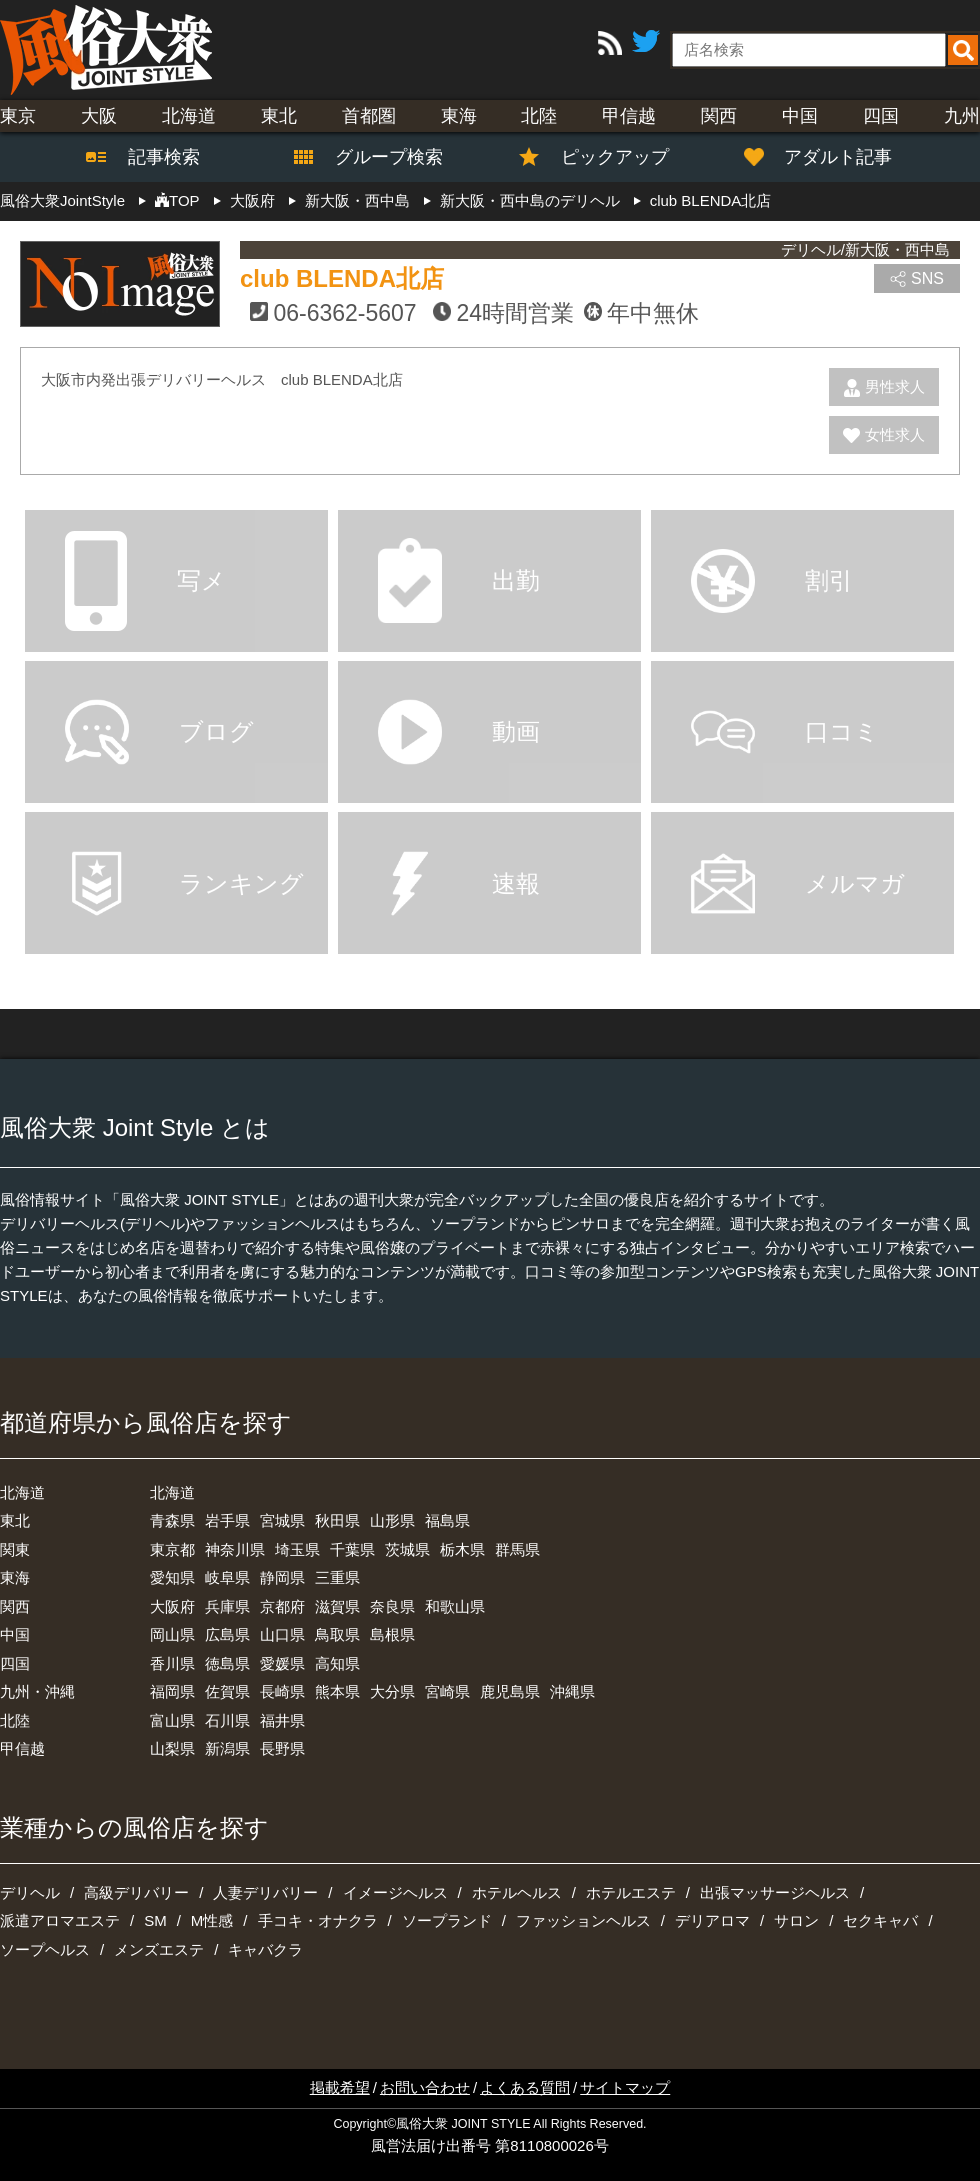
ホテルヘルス (517, 1892)
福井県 (282, 1720)
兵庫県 (227, 1606)
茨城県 (407, 1549)
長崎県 (282, 1691)
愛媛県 (282, 1663)
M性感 (212, 1920)
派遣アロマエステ (60, 1920)
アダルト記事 (828, 157)
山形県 (392, 1520)
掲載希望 (340, 2087)
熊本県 (337, 1691)
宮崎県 (447, 1691)
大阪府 (172, 1606)
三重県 (337, 1577)
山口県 (282, 1634)
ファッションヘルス (583, 1920)
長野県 (282, 1748)
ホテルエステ (631, 1892)
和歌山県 (455, 1606)
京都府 (282, 1606)
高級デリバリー (136, 1892)
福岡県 (172, 1691)
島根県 (392, 1634)
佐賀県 (227, 1691)
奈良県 (392, 1606)
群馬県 (517, 1549)
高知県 (337, 1663)
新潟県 (227, 1748)
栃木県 (462, 1549)
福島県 (447, 1520)
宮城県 (282, 1520)
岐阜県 (227, 1577)
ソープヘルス (45, 1949)
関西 (719, 116)
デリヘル (30, 1892)
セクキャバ (880, 1920)
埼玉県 (297, 1549)
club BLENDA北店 (342, 278)
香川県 (172, 1663)
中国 (800, 116)
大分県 (392, 1691)
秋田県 (337, 1520)
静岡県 (282, 1577)
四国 (881, 116)
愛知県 (172, 1577)
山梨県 (172, 1748)
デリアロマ (712, 1920)
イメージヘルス (395, 1892)
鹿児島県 (510, 1691)
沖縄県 (572, 1691)
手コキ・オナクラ (318, 1920)
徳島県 (227, 1663)
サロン (796, 1920)
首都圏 (369, 116)
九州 (962, 116)
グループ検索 (377, 157)
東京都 (172, 1549)
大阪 (99, 116)
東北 (279, 116)
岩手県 (227, 1520)
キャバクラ (265, 1949)
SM (155, 1920)
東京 (18, 116)
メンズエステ (159, 1949)
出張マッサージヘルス (775, 1892)
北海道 (189, 116)
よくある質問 (525, 2087)
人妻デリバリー (265, 1892)
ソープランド (447, 1920)
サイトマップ (625, 2087)
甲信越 (629, 116)
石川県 (227, 1720)
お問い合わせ (425, 2087)
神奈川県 (235, 1549)
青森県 (172, 1520)
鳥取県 (337, 1634)
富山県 (172, 1720)
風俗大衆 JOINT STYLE (463, 2124)
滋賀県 (337, 1606)
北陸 (539, 116)
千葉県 (352, 1549)
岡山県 (172, 1634)
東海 (459, 116)
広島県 (227, 1634)
